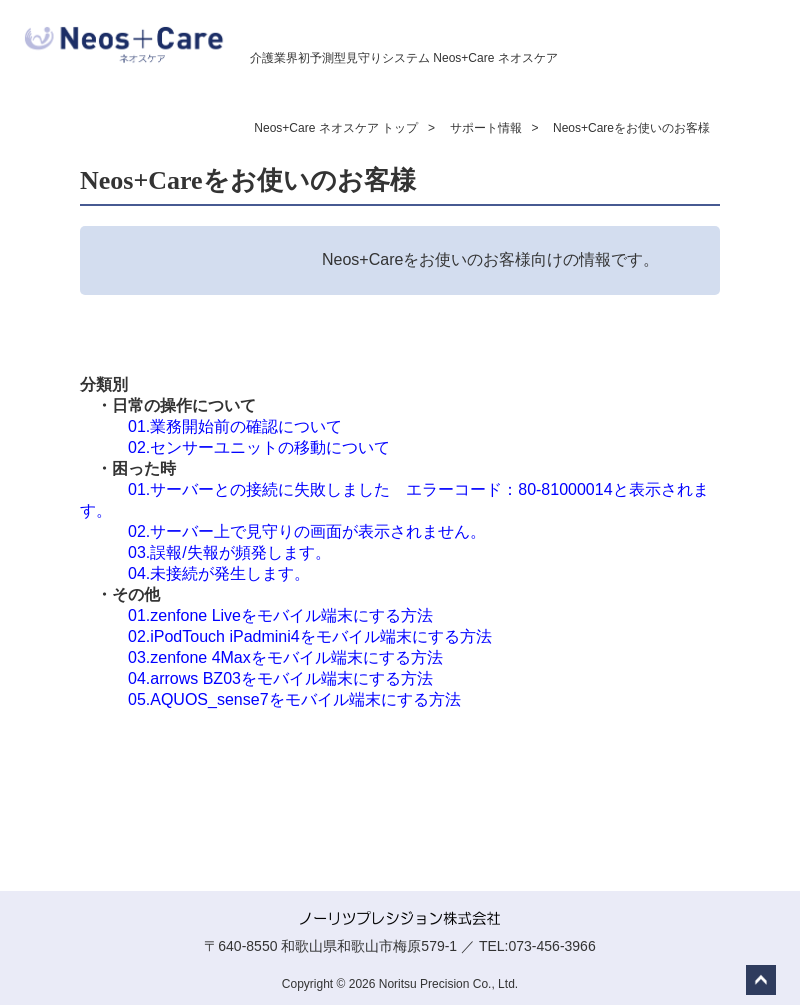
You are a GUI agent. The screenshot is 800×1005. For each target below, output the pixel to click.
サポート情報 (486, 128)
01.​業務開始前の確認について (235, 426)
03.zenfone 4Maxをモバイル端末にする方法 (285, 657)
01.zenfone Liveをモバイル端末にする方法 (280, 615)
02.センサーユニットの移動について (259, 447)
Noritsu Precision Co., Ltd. (448, 984)
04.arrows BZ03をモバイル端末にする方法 (280, 678)
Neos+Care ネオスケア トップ (336, 128)
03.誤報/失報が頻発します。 (229, 552)
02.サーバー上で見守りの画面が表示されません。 (307, 531)
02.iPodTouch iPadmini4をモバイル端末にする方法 (310, 636)
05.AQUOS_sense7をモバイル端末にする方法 (294, 699)
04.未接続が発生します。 (219, 573)
